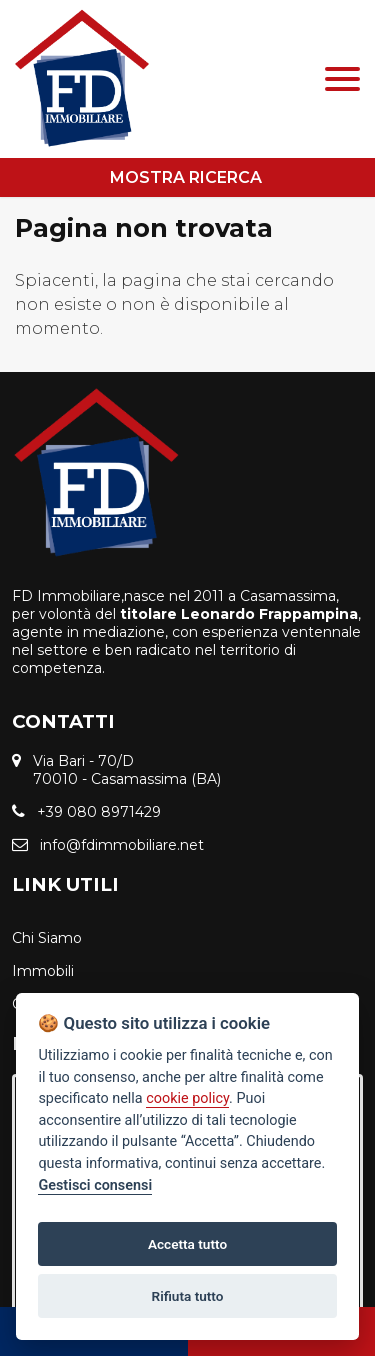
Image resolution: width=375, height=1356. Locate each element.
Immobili (43, 971)
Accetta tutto (187, 1244)
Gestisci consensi (95, 1185)
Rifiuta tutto (188, 1296)
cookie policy (187, 1098)
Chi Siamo (47, 938)
